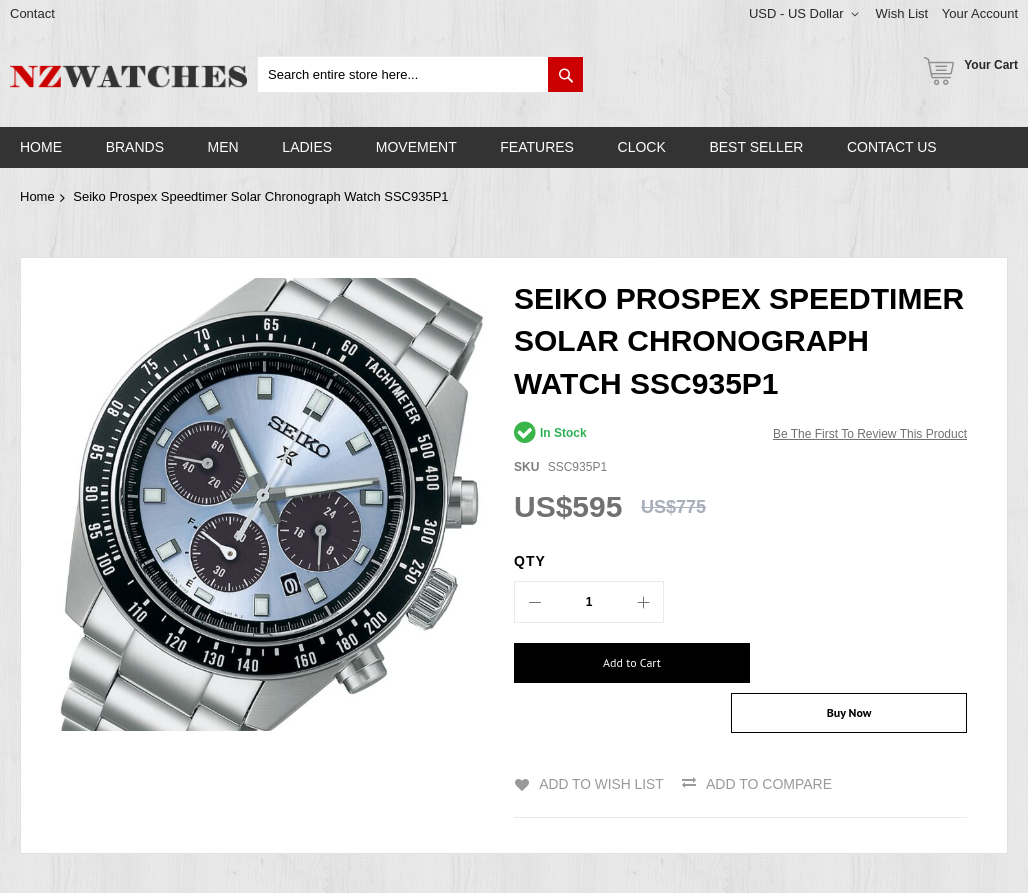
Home (37, 196)
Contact (32, 13)
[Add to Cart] (620, 663)
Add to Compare (770, 744)
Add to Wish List (601, 744)
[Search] (565, 74)
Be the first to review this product (870, 434)
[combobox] (420, 74)
